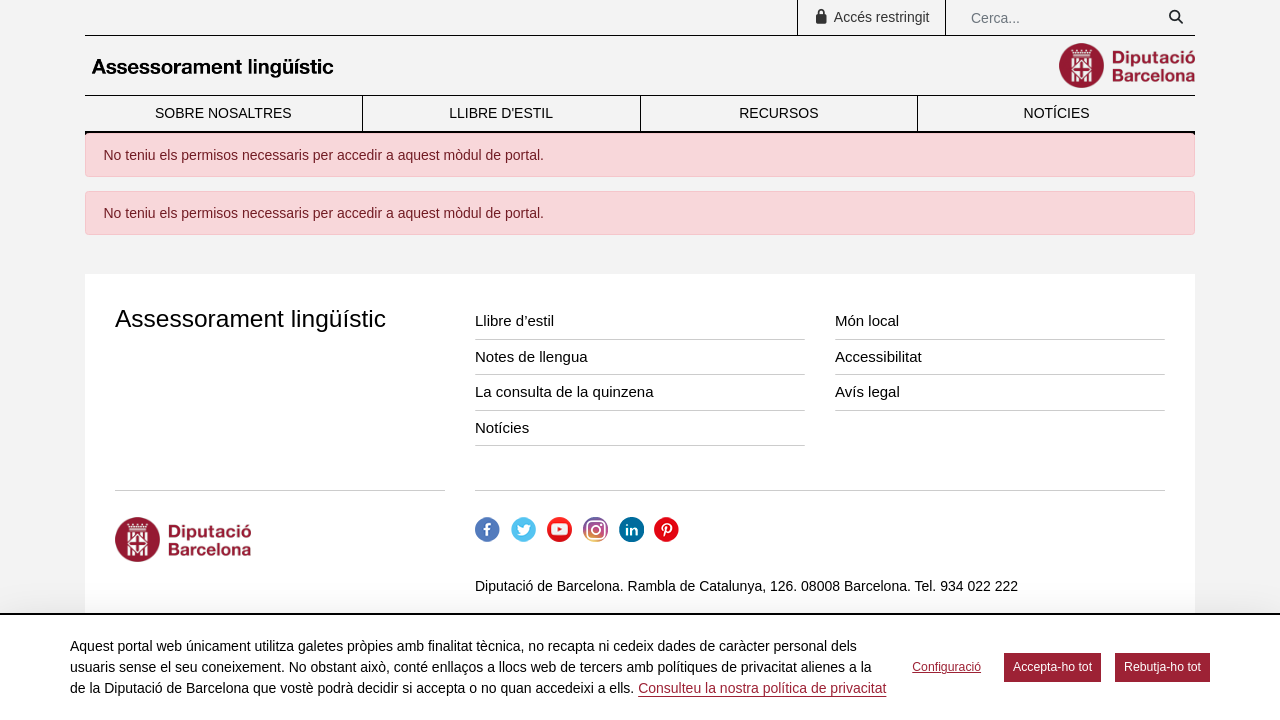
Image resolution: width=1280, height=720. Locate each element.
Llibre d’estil (514, 320)
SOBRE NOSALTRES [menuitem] (223, 113)
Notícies (502, 427)
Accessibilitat (878, 356)
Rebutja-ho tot (1162, 667)
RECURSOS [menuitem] (778, 113)
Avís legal (867, 391)
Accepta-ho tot (1052, 667)
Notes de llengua (531, 356)
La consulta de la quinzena (564, 391)
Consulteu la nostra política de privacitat (762, 688)
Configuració (946, 667)
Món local (867, 320)
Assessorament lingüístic (250, 318)
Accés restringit (871, 17)
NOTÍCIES (1057, 113)
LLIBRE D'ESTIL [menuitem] (501, 113)
